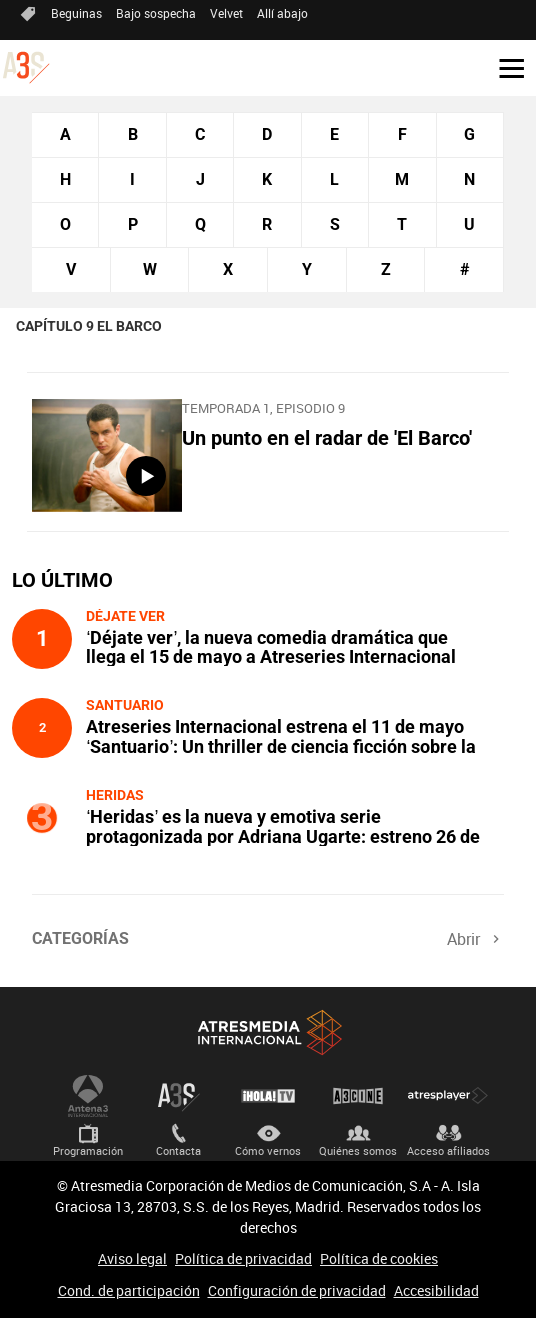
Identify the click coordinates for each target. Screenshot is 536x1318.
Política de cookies (379, 1258)
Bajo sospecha (156, 13)
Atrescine (358, 1096)
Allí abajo (282, 13)
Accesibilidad (436, 1290)
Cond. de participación (129, 1290)
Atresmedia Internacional (268, 1032)
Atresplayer (448, 1096)
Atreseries (178, 1096)
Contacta (178, 1150)
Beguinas (76, 13)
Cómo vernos (268, 1150)
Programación (88, 1150)
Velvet (226, 13)
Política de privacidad (243, 1258)
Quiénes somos (358, 1150)
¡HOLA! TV (268, 1096)
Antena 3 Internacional (88, 1096)
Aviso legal (132, 1258)
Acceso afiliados (448, 1150)
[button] (504, 67)
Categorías (80, 938)
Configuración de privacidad (297, 1290)
